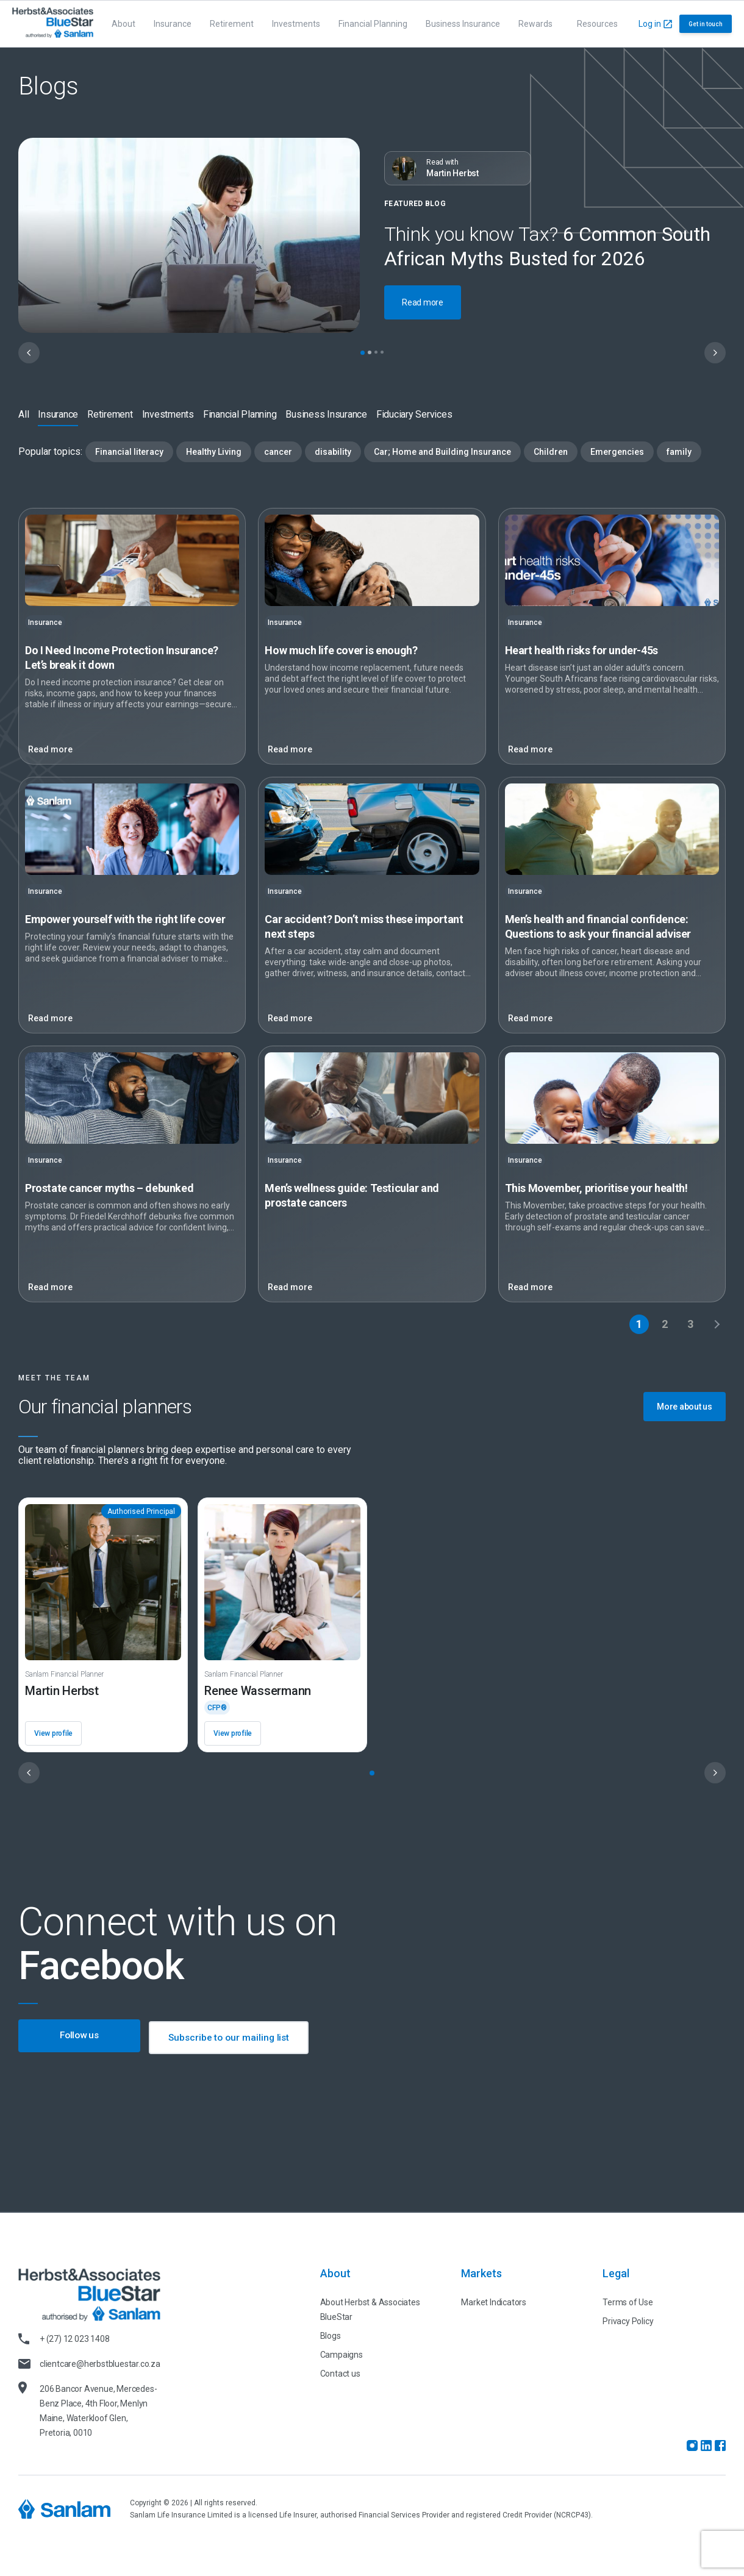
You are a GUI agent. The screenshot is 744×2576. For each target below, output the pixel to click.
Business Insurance (463, 24)
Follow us (80, 2037)
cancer (278, 452)
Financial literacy (129, 452)
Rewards (535, 24)
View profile (53, 1733)
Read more (422, 302)
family (679, 452)
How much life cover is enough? (341, 650)
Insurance (172, 24)
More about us (684, 1406)
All (23, 414)
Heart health (581, 650)
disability (333, 452)
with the (125, 919)
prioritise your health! (596, 1188)
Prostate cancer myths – (109, 1188)
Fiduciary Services (414, 414)
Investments (296, 24)
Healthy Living (213, 452)
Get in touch (706, 24)
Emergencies (617, 452)
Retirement (232, 24)
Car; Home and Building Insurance (442, 452)
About (123, 24)
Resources (597, 24)
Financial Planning (372, 24)
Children (551, 452)
